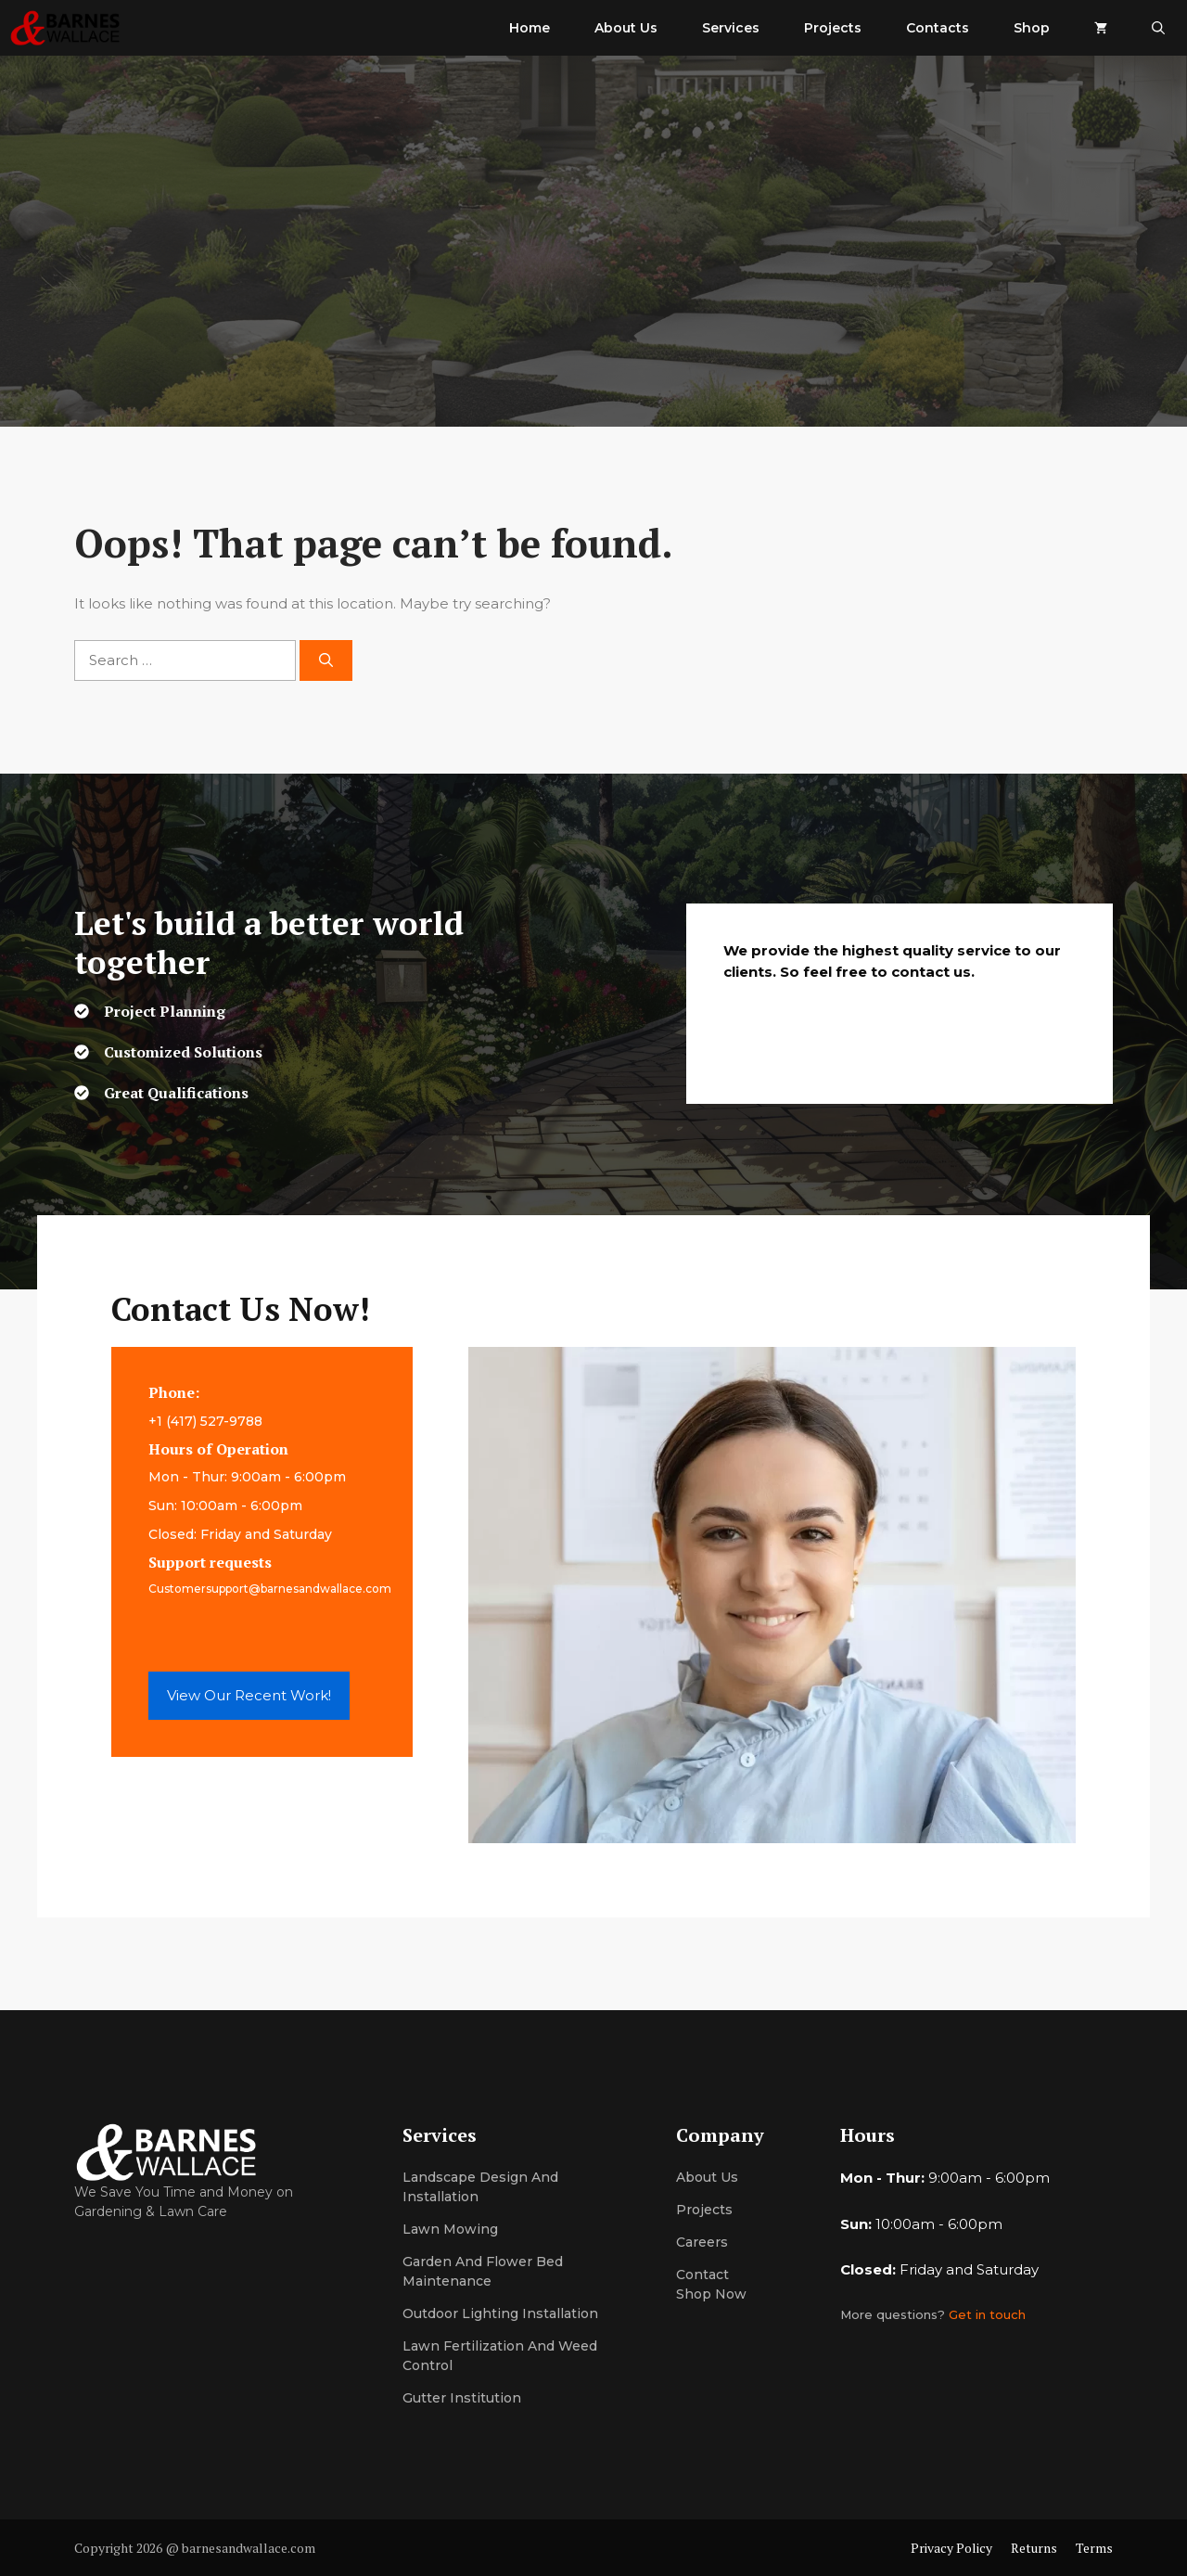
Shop (1032, 27)
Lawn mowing (450, 2229)
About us (707, 2177)
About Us (625, 27)
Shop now (711, 2294)
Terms (1094, 2548)
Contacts (937, 27)
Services (730, 27)
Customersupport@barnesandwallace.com (269, 1589)
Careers (702, 2242)
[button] (1158, 28)
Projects (833, 27)
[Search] (326, 661)
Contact (702, 2274)
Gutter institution (461, 2398)
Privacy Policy (951, 2548)
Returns (1034, 2548)
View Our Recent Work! (249, 1695)
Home (529, 27)
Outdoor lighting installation (500, 2313)
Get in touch (987, 2314)
